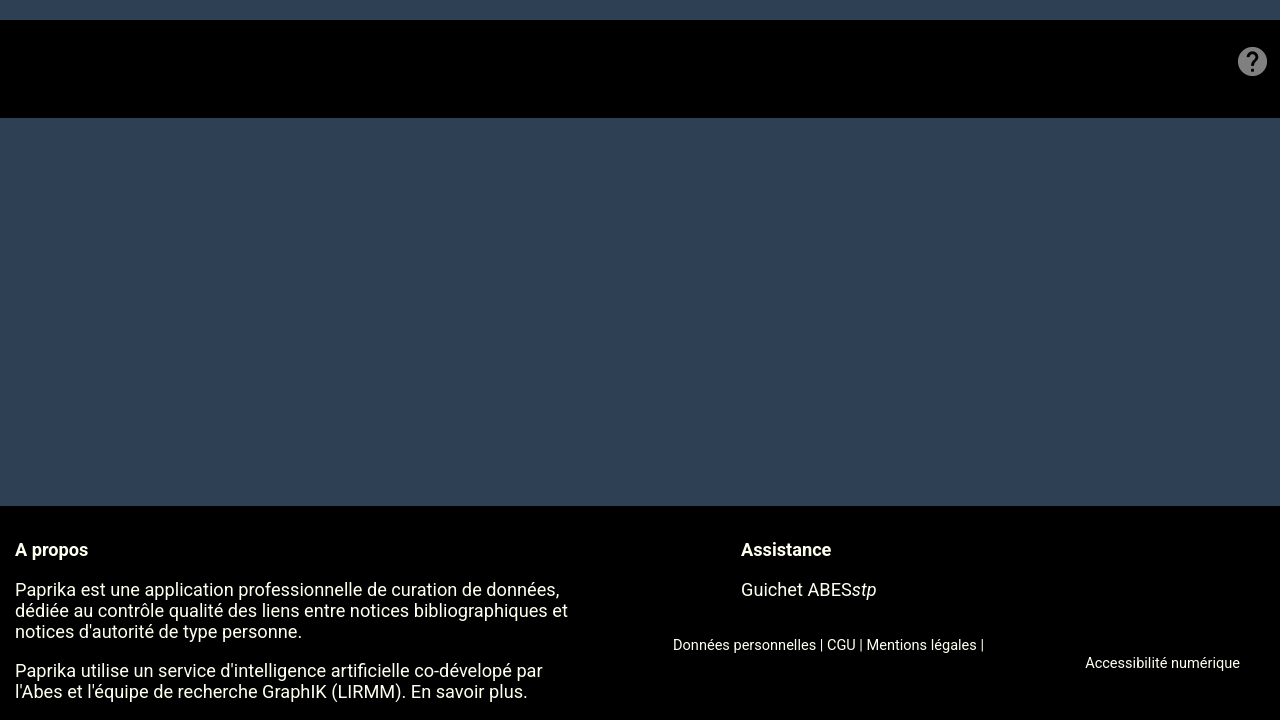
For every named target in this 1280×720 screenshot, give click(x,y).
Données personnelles (744, 645)
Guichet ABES (809, 589)
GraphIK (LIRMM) (331, 691)
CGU (841, 645)
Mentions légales (922, 645)
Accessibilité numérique (1162, 663)
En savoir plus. (469, 691)
